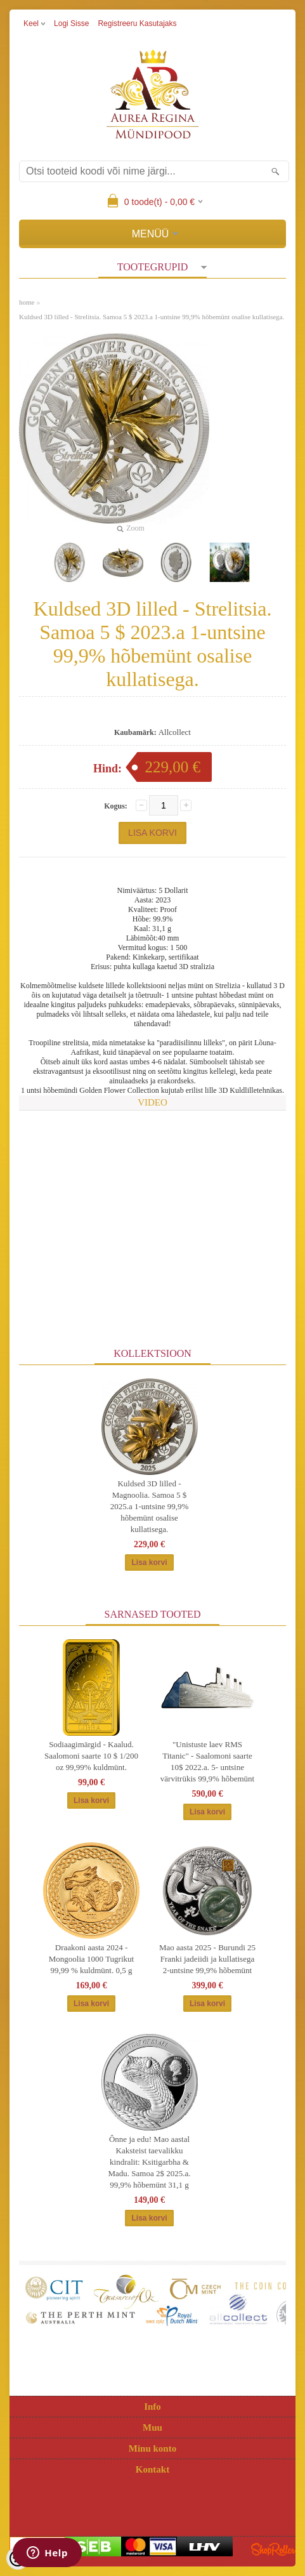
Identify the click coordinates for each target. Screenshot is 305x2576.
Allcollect (175, 732)
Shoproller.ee (273, 2549)
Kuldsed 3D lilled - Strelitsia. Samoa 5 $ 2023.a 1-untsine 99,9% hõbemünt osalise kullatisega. (151, 316)
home (26, 302)
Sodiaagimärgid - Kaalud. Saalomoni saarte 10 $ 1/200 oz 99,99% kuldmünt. (91, 1756)
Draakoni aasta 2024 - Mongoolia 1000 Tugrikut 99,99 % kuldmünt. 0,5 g (91, 1959)
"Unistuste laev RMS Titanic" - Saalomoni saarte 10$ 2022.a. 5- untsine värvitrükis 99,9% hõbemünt (207, 1761)
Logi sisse (71, 23)
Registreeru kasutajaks (137, 23)
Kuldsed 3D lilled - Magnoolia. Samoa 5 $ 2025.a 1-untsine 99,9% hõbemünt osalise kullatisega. (149, 1506)
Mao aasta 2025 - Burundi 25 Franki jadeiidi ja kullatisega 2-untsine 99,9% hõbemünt (207, 1959)
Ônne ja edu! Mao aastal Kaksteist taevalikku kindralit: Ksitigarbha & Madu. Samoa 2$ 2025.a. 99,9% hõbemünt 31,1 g (149, 2162)
